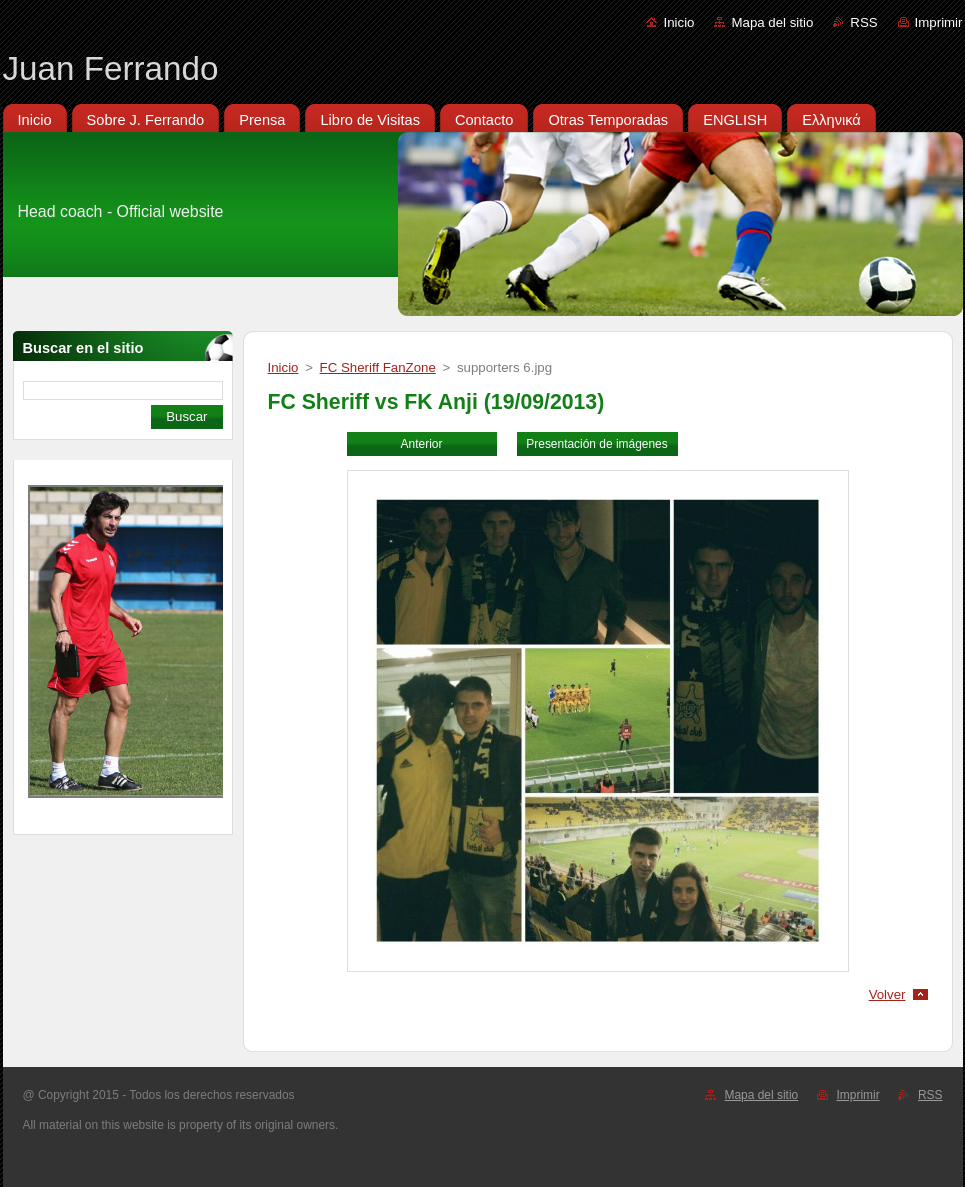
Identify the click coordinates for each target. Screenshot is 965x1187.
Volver (887, 994)
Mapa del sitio (772, 22)
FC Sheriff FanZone (378, 367)
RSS (863, 22)
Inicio (678, 22)
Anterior (422, 444)
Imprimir (939, 22)
